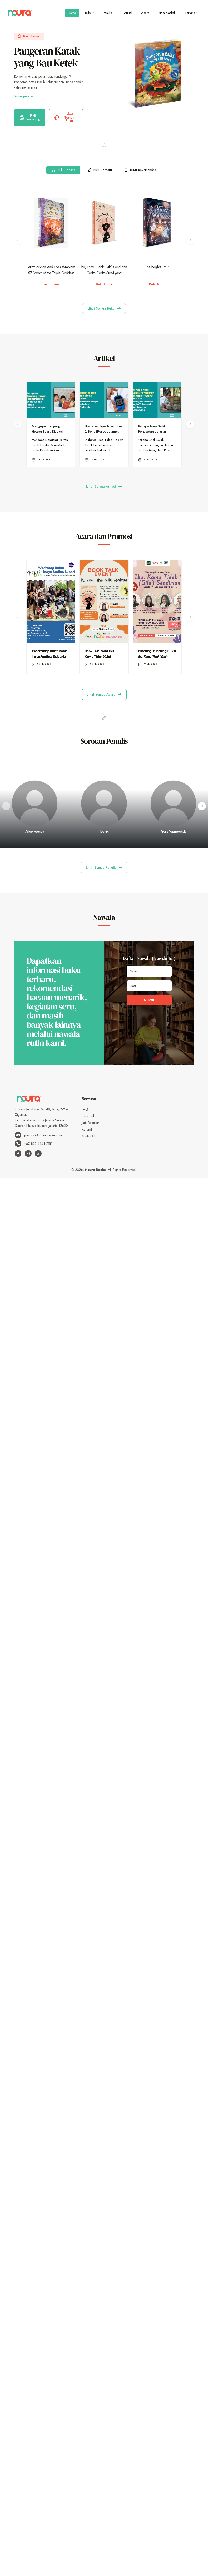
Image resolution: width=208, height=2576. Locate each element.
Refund (87, 1129)
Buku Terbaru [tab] (99, 169)
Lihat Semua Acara (104, 694)
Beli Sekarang (29, 117)
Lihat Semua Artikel (104, 486)
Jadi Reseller (90, 1122)
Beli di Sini (51, 284)
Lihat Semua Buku (64, 117)
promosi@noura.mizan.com (38, 1135)
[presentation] (18, 240)
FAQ (85, 1109)
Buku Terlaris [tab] (63, 169)
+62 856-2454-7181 (34, 1143)
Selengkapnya (24, 96)
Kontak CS (89, 1136)
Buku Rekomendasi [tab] (140, 169)
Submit (149, 1000)
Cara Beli (88, 1116)
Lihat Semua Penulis (104, 867)
